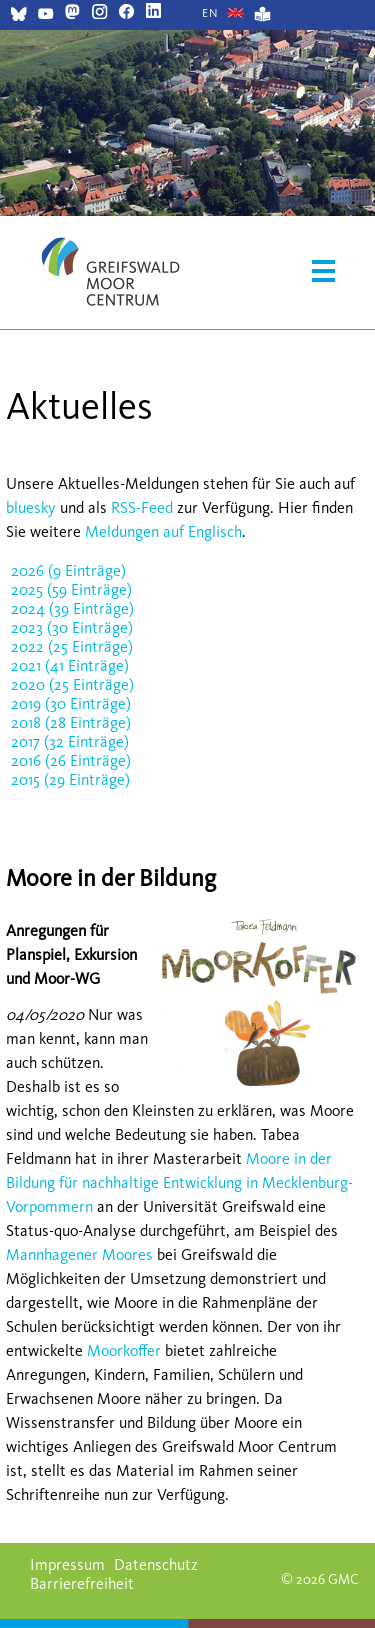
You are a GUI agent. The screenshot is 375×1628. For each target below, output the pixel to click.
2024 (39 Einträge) (72, 608)
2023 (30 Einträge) (72, 627)
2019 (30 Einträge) (71, 703)
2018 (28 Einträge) (71, 722)
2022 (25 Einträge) (72, 646)
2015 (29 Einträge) (70, 779)
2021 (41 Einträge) (70, 665)
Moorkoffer (124, 1350)
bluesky (31, 507)
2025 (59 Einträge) (71, 589)
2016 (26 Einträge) (71, 760)
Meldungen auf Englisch (163, 531)
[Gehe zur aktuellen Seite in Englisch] (210, 13)
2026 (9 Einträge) (68, 570)
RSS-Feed (142, 507)
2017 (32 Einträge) (70, 741)
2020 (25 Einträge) (72, 684)
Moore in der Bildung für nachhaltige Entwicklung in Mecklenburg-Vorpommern (179, 1182)
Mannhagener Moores (79, 1254)
